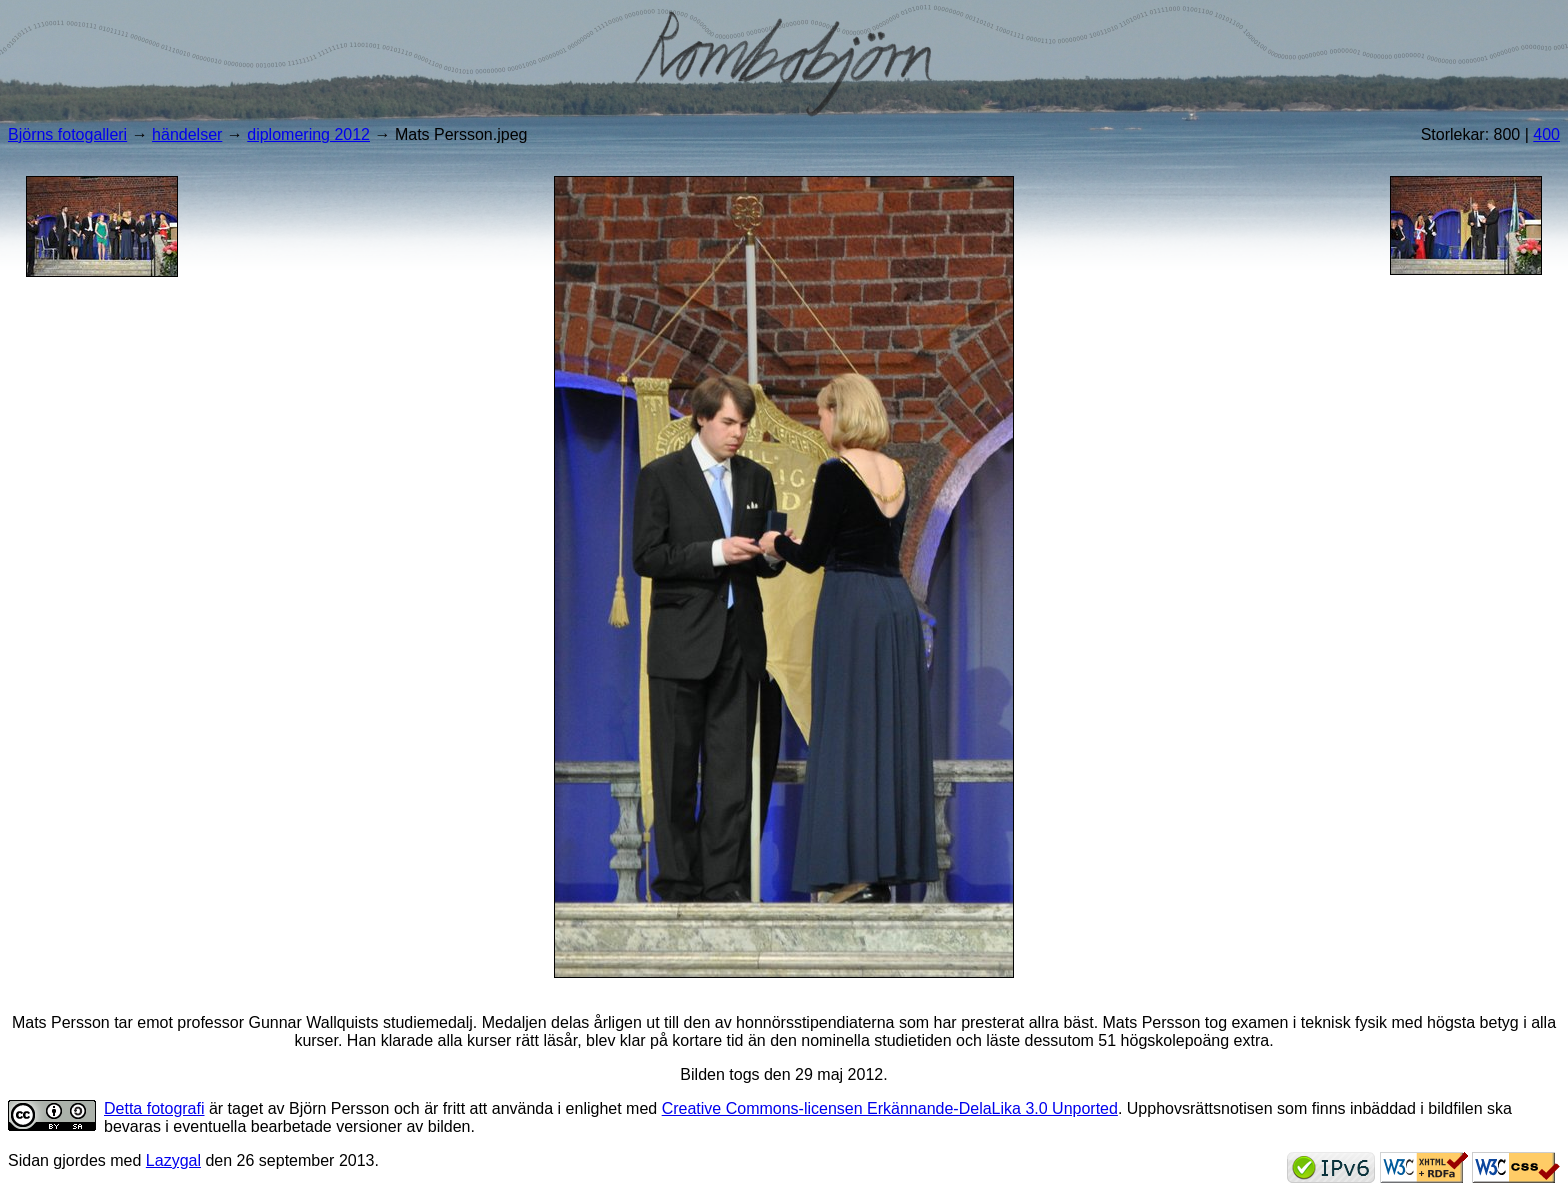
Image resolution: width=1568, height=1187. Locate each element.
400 (1546, 134)
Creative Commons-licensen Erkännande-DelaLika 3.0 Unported (890, 1108)
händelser (187, 134)
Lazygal (173, 1160)
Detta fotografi (154, 1108)
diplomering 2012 (308, 134)
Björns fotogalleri (67, 134)
